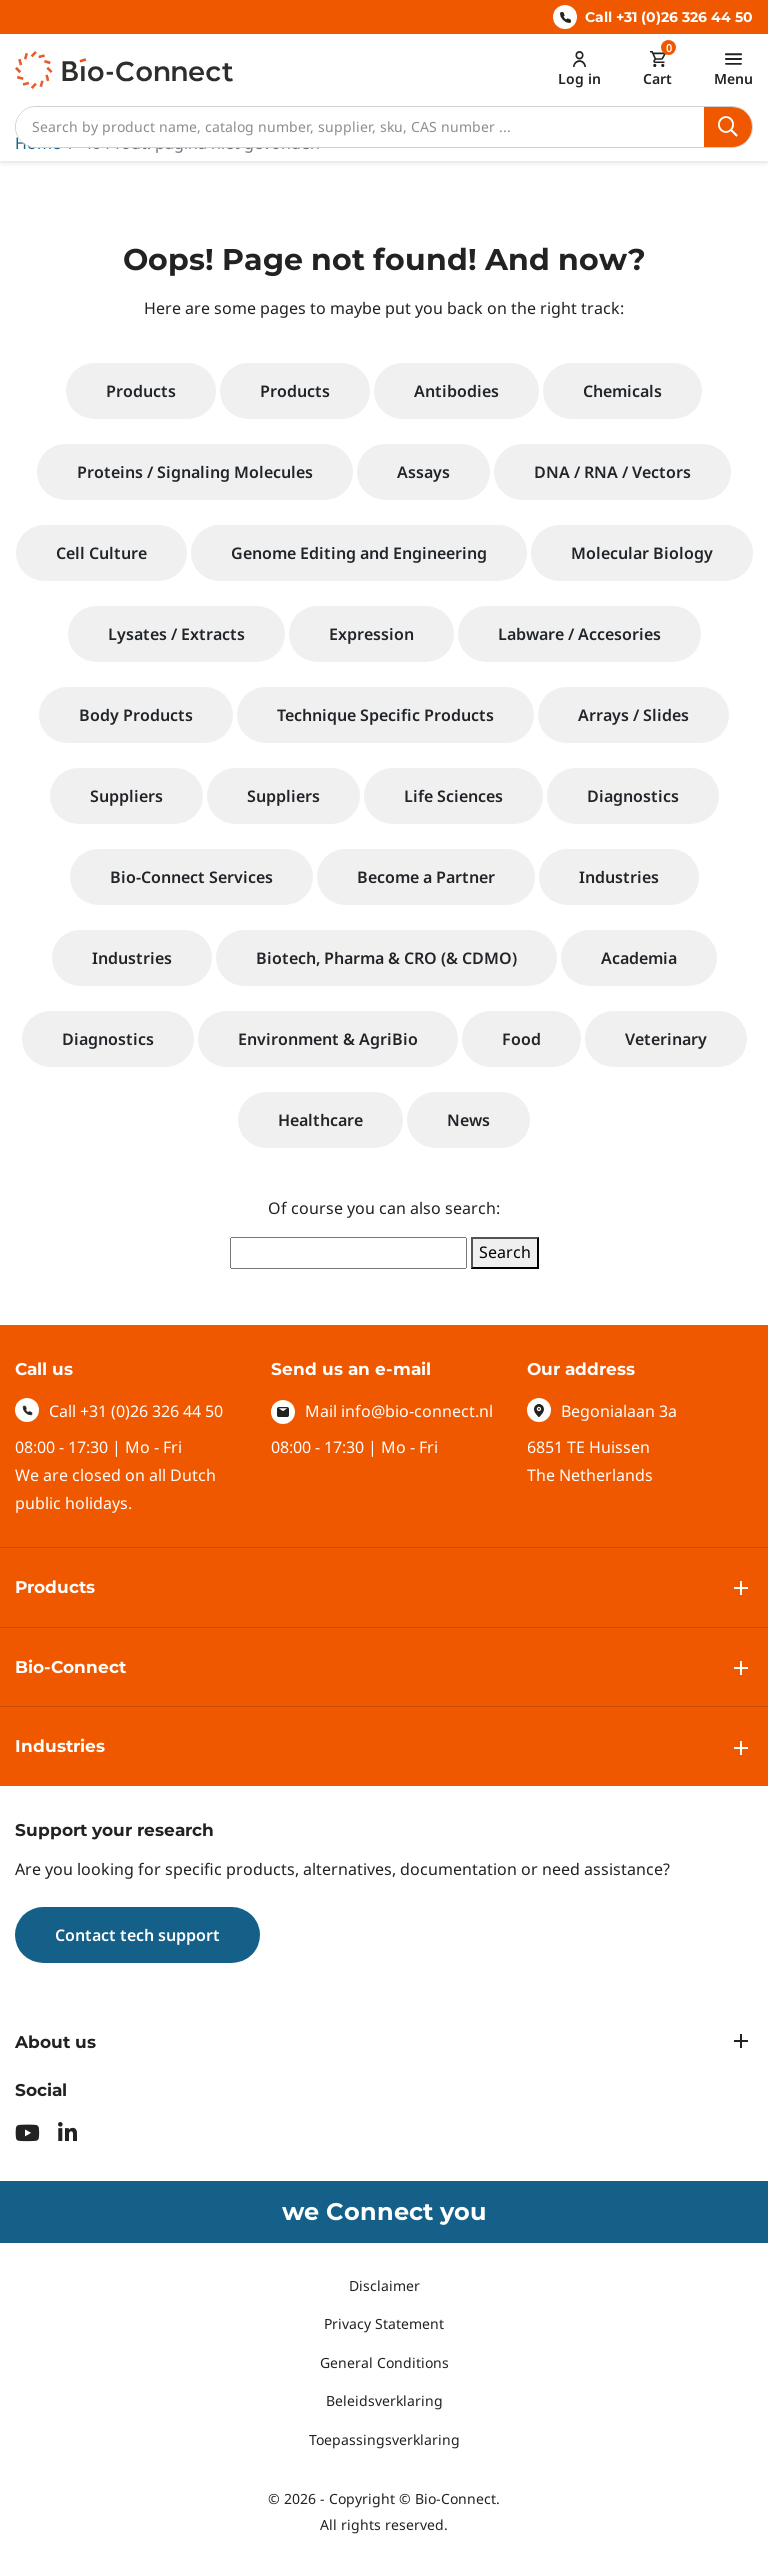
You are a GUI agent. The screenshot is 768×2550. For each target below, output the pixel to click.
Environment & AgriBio (328, 1039)
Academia (639, 958)
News (468, 1120)
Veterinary (666, 1039)
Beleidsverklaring (384, 2400)
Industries (619, 877)
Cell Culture (101, 553)
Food (521, 1039)
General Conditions (384, 2362)
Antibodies (456, 391)
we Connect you (384, 2211)
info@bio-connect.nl (417, 1411)
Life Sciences (453, 796)
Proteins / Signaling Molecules (195, 472)
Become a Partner (426, 877)
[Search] (360, 127)
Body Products (136, 715)
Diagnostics (633, 796)
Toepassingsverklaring (384, 2439)
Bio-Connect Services (191, 877)
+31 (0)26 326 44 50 (151, 1411)
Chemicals (622, 391)
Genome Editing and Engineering (359, 553)
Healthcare (320, 1120)
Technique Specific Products (385, 715)
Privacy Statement (384, 2323)
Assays (423, 472)
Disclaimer (384, 2285)
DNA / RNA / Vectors (612, 472)
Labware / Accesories (579, 634)
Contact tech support (137, 1935)
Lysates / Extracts (176, 634)
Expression (371, 634)
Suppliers (126, 796)
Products (141, 391)
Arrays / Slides (633, 715)
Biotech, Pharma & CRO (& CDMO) (386, 958)
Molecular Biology (642, 553)
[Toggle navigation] (733, 68)
